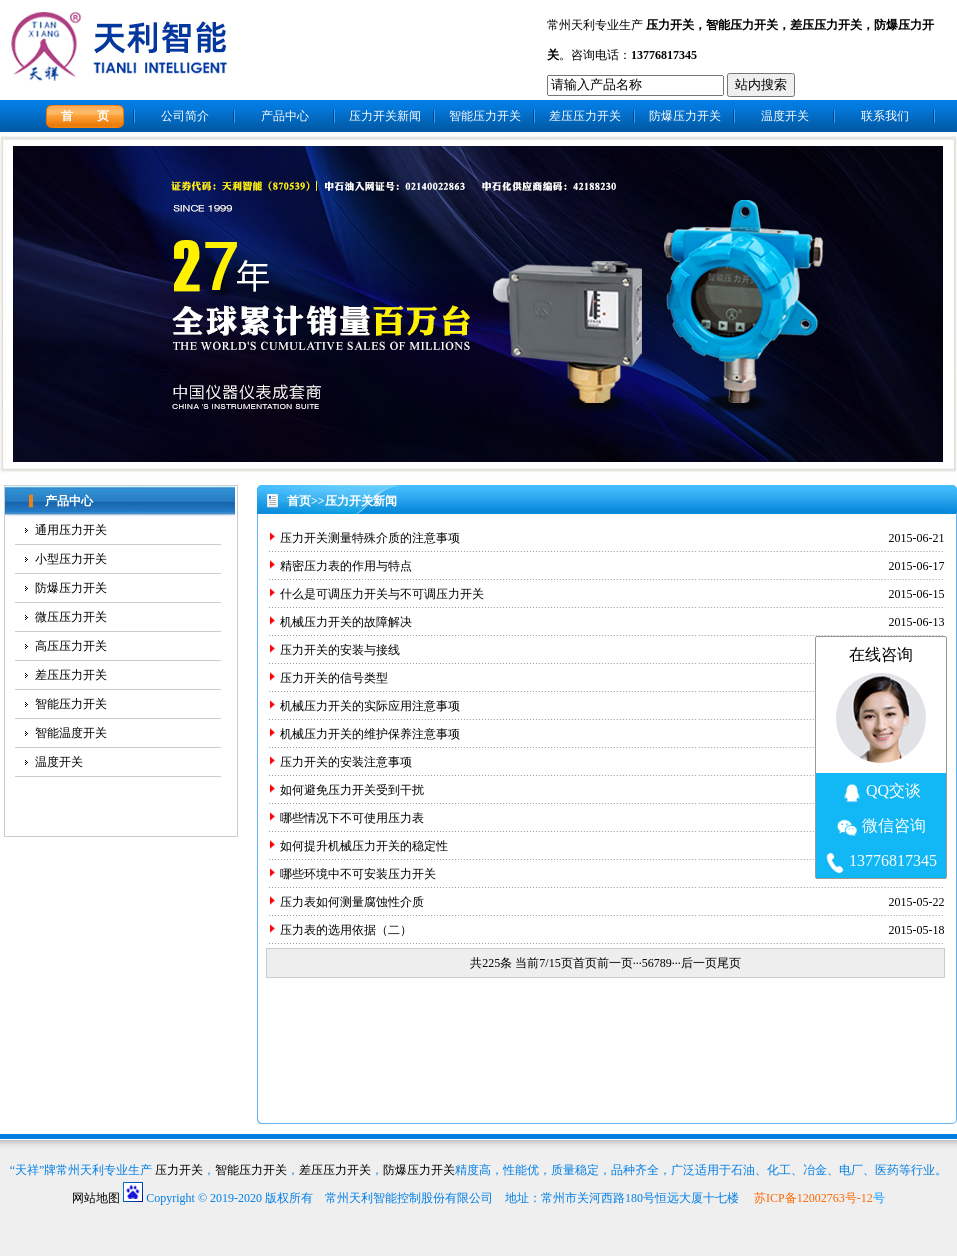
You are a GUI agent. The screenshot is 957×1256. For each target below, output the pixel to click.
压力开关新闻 (385, 116)
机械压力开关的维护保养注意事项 (370, 734)
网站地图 (96, 1198)
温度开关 (785, 116)
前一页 (615, 963)
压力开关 (670, 25)
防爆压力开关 (685, 116)
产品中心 (285, 116)
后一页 (699, 963)
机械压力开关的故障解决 (346, 622)
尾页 (729, 963)
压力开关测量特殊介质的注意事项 (370, 538)
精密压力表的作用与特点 (346, 566)
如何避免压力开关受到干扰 (352, 790)
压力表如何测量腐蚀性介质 (352, 902)
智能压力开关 (742, 25)
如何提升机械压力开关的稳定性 (364, 846)
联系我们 (885, 116)
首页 (299, 501)
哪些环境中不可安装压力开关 (358, 874)
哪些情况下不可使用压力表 (352, 818)
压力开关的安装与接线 (340, 650)
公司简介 (185, 116)
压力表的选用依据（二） (346, 930)
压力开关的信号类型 (334, 678)
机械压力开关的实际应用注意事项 (370, 706)
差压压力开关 (826, 25)
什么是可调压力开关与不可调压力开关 (382, 594)
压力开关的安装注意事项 (346, 762)
